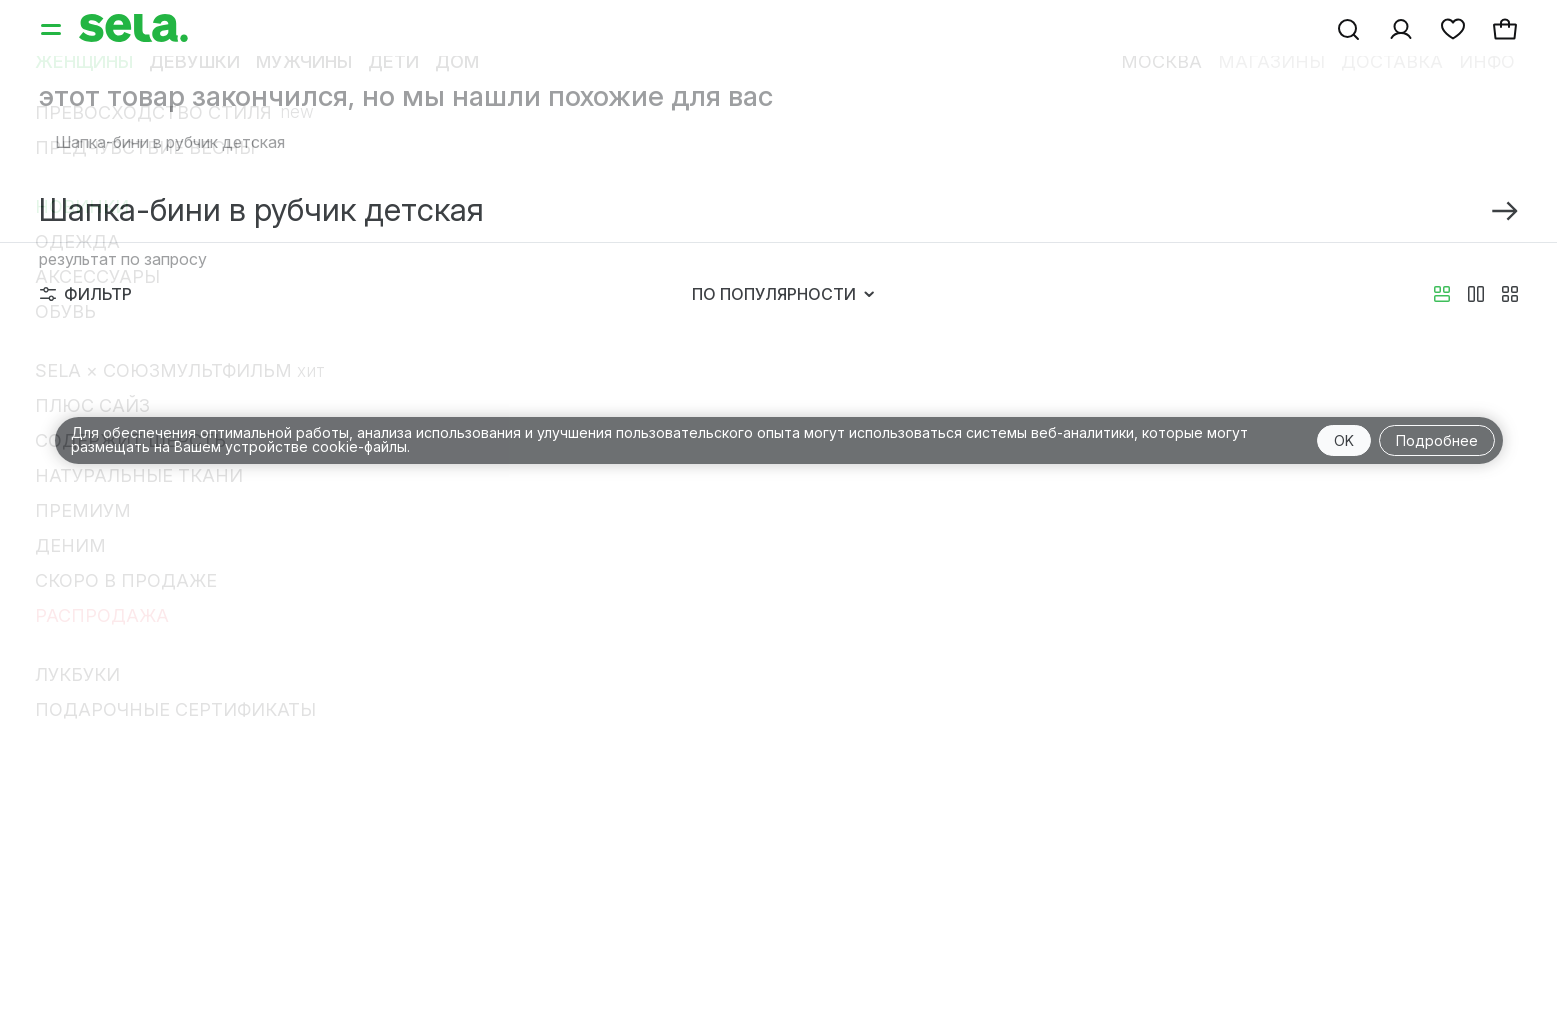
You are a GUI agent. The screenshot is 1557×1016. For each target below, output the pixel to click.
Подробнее (1437, 440)
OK (1344, 440)
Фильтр (86, 294)
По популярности (783, 294)
